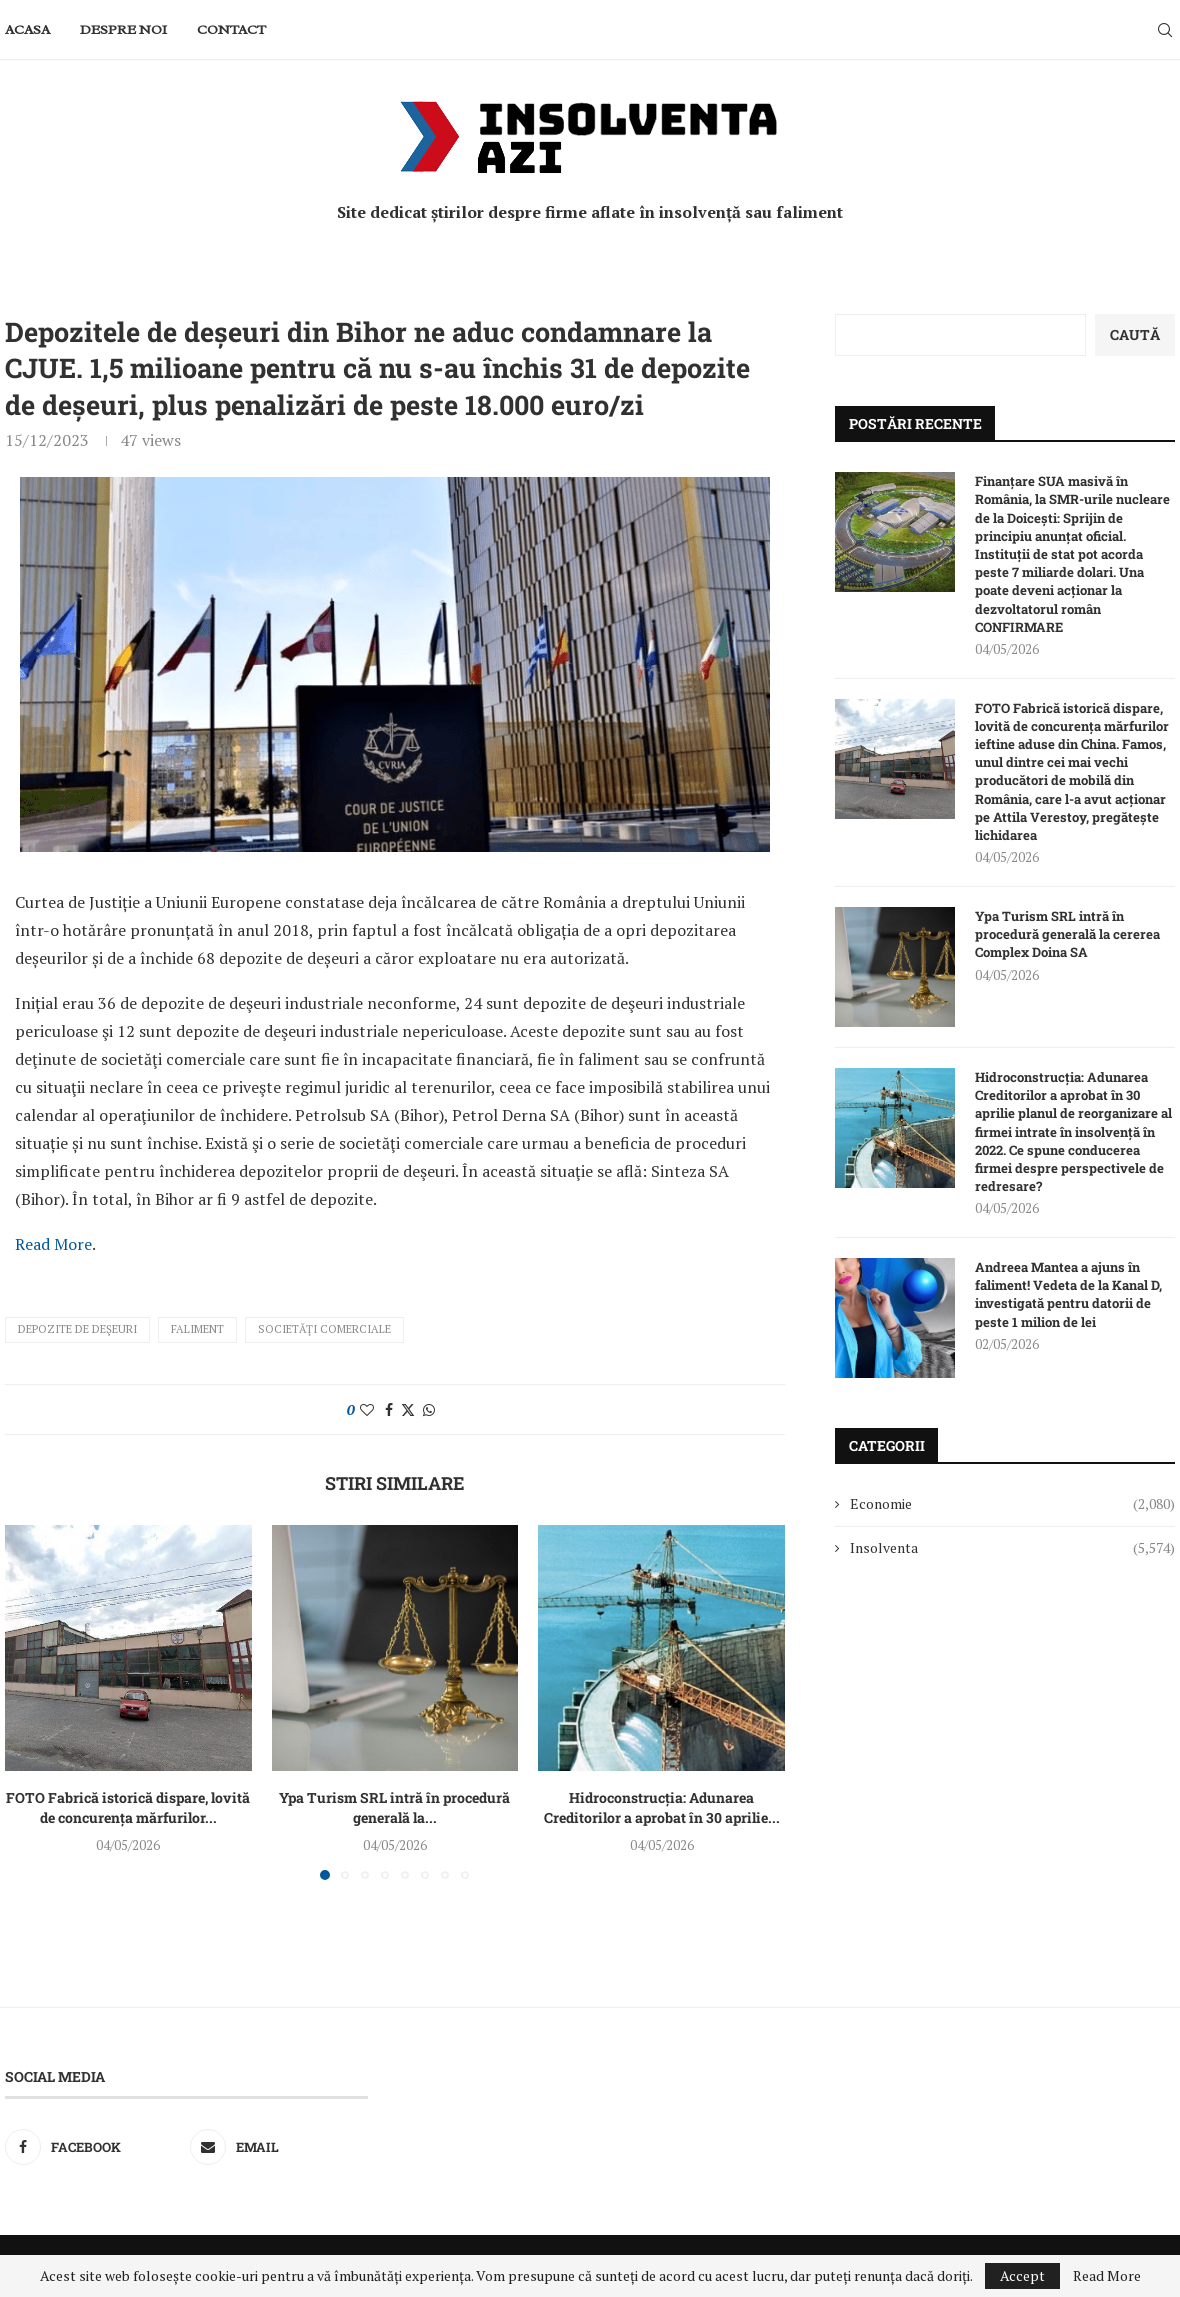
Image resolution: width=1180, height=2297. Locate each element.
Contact (231, 29)
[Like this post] (367, 1409)
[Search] (1165, 30)
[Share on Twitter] (408, 1409)
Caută (1135, 334)
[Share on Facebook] (389, 1409)
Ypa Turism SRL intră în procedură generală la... (394, 1807)
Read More (53, 1244)
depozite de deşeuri (77, 1329)
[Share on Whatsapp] (429, 1409)
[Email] (279, 2147)
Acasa (27, 29)
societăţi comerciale (324, 1329)
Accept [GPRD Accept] (1022, 2275)
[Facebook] (94, 2147)
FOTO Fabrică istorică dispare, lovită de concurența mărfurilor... (128, 1807)
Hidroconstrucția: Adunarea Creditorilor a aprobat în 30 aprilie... (662, 1807)
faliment (197, 1329)
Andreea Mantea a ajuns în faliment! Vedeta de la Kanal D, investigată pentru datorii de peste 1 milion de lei (1068, 1294)
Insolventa (1012, 1548)
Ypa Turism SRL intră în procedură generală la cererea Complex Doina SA (1067, 934)
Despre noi (123, 29)
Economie (1012, 1504)
